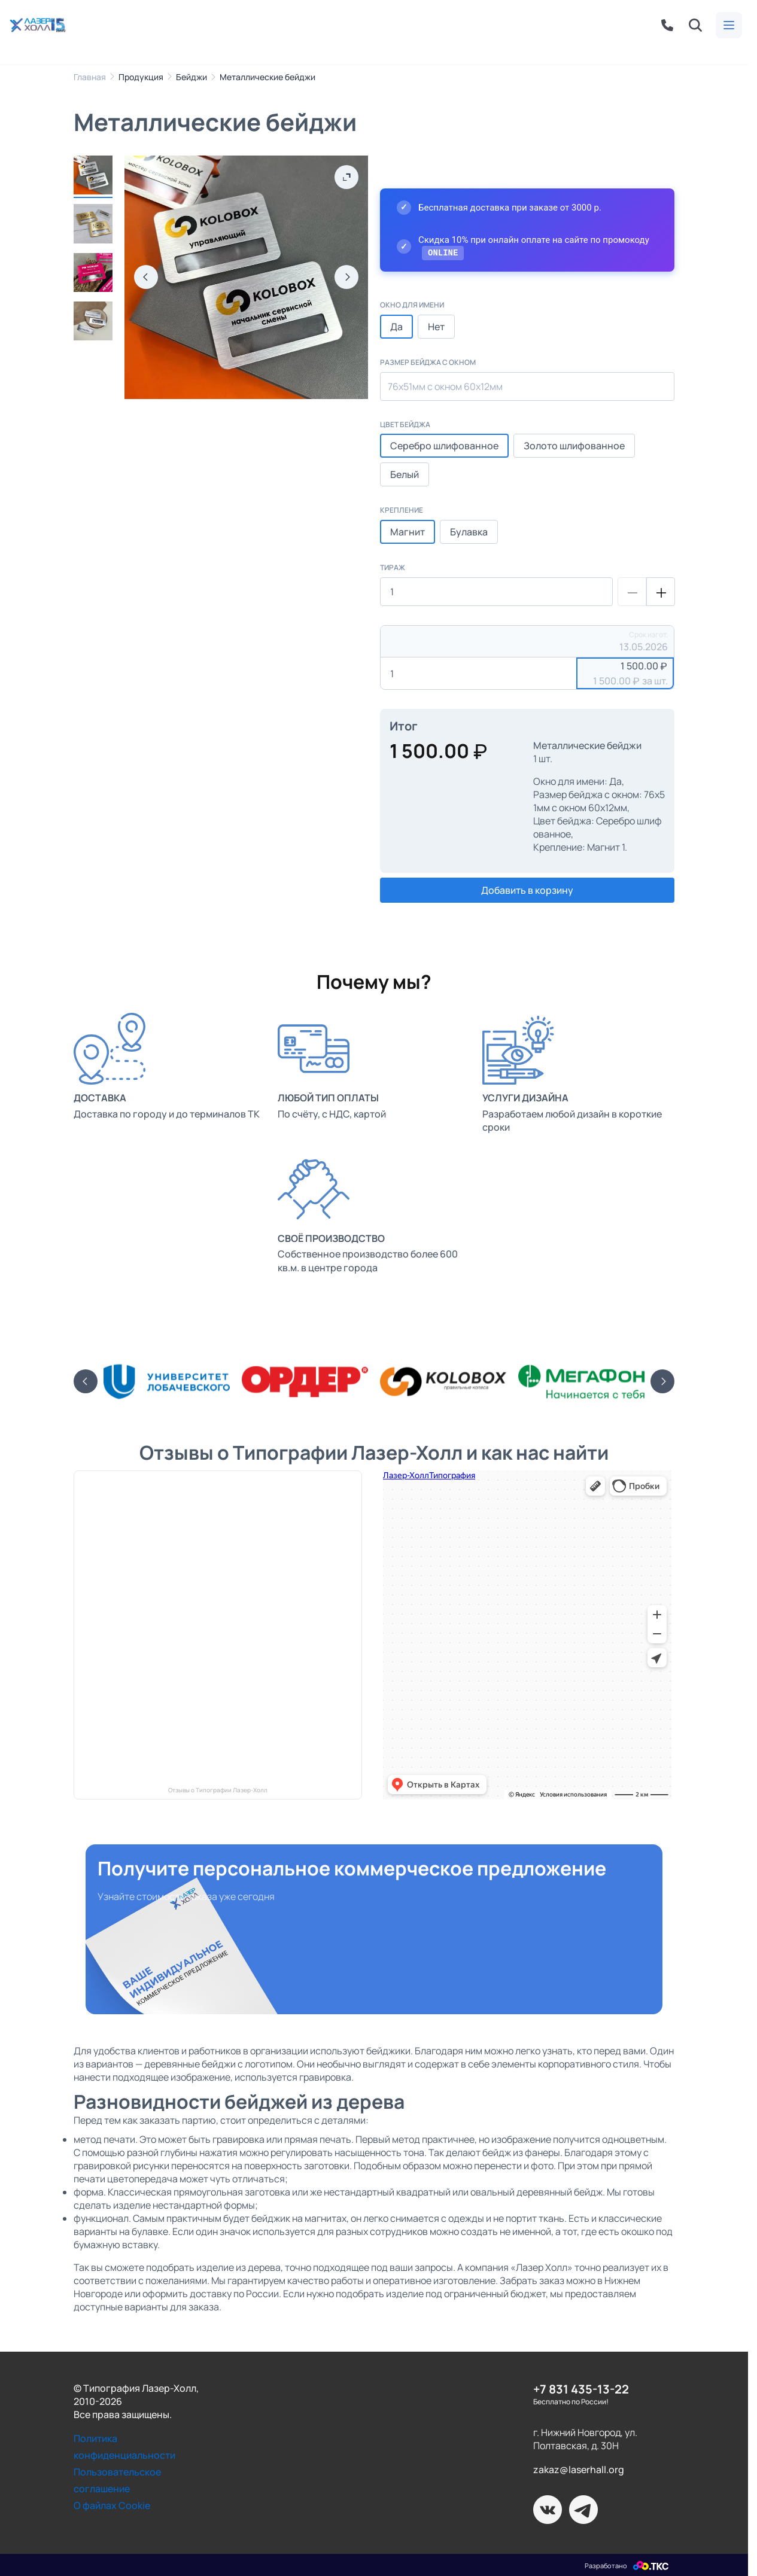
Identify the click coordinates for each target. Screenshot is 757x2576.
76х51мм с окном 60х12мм (445, 385)
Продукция (140, 77)
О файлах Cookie (112, 2504)
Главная (90, 77)
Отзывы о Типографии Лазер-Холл (217, 1790)
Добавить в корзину (527, 890)
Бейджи (191, 77)
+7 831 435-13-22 (581, 2388)
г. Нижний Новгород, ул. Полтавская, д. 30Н (585, 2439)
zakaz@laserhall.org (578, 2469)
